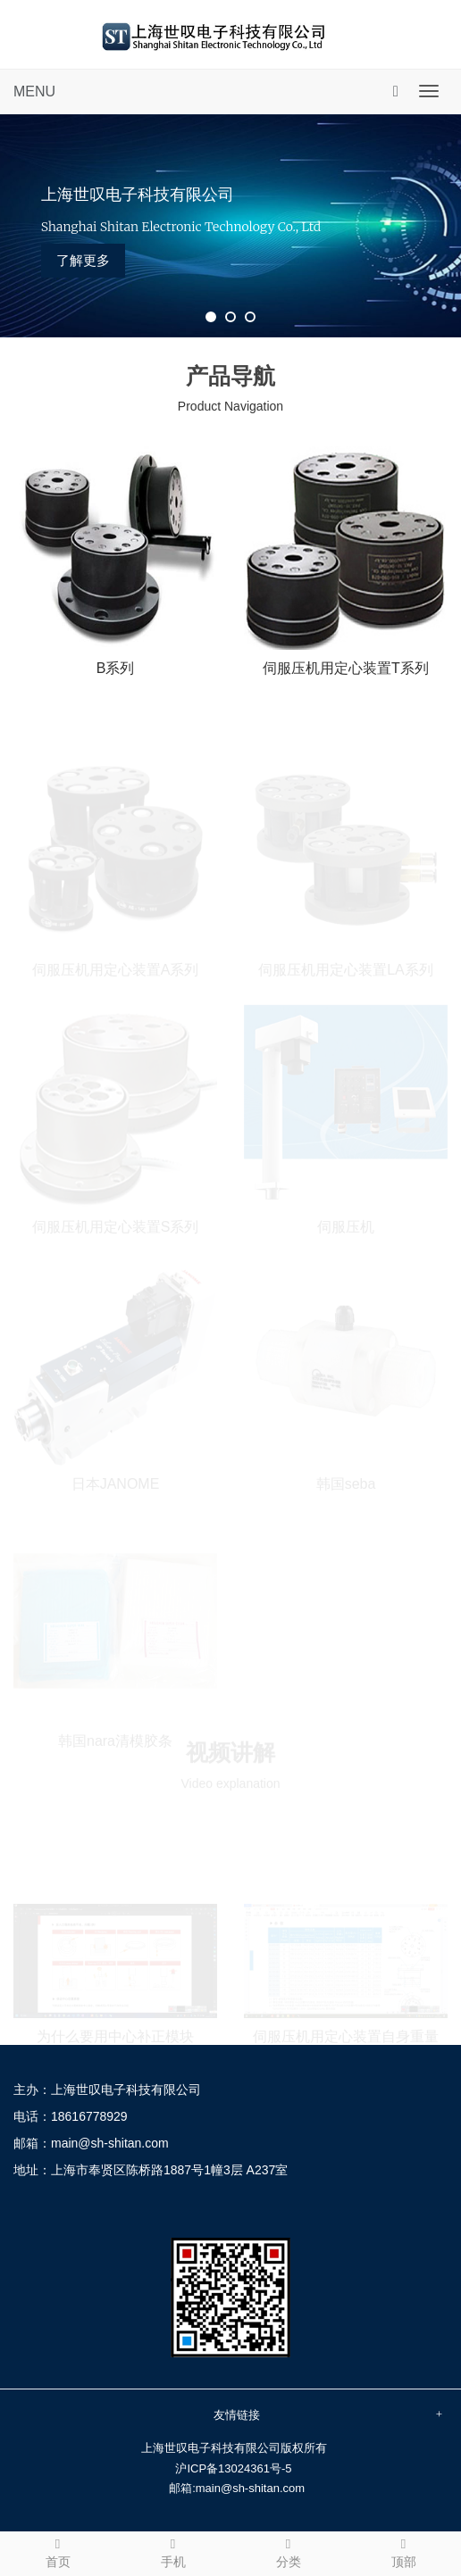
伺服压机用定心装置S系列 (115, 1226)
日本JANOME (115, 1483)
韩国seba (346, 1483)
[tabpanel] (230, 225)
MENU (34, 91)
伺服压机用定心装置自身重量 (346, 2035)
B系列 (115, 668)
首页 (57, 2551)
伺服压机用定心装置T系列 (346, 668)
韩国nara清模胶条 (115, 1740)
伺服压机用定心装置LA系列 (345, 968)
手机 (172, 2551)
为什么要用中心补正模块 (115, 2035)
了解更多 (83, 260)
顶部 (403, 2551)
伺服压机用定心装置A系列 (115, 968)
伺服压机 (345, 1226)
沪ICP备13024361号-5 (233, 2468)
